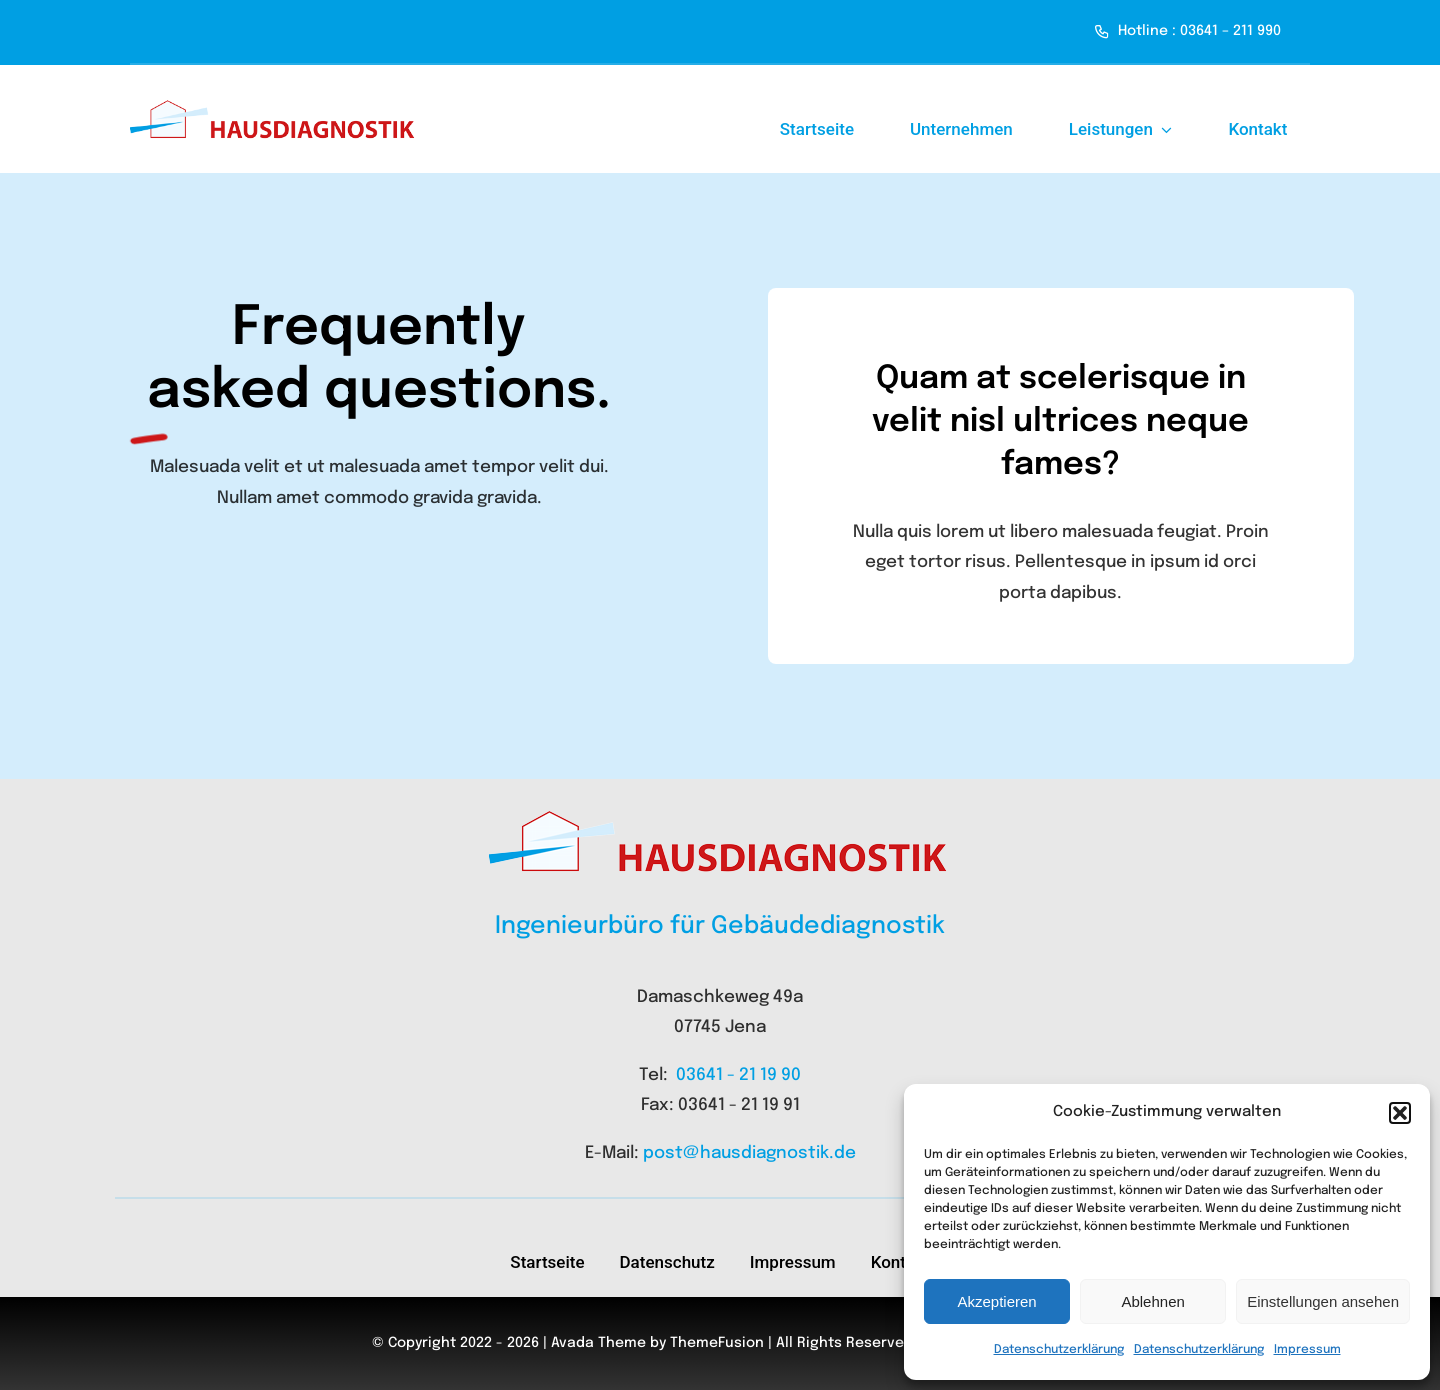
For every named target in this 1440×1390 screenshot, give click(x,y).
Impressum (1307, 1350)
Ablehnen (1152, 1301)
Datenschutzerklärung (1059, 1350)
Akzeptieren (996, 1301)
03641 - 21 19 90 (738, 1075)
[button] (1400, 1113)
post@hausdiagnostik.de (749, 1153)
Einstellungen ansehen (1323, 1301)
